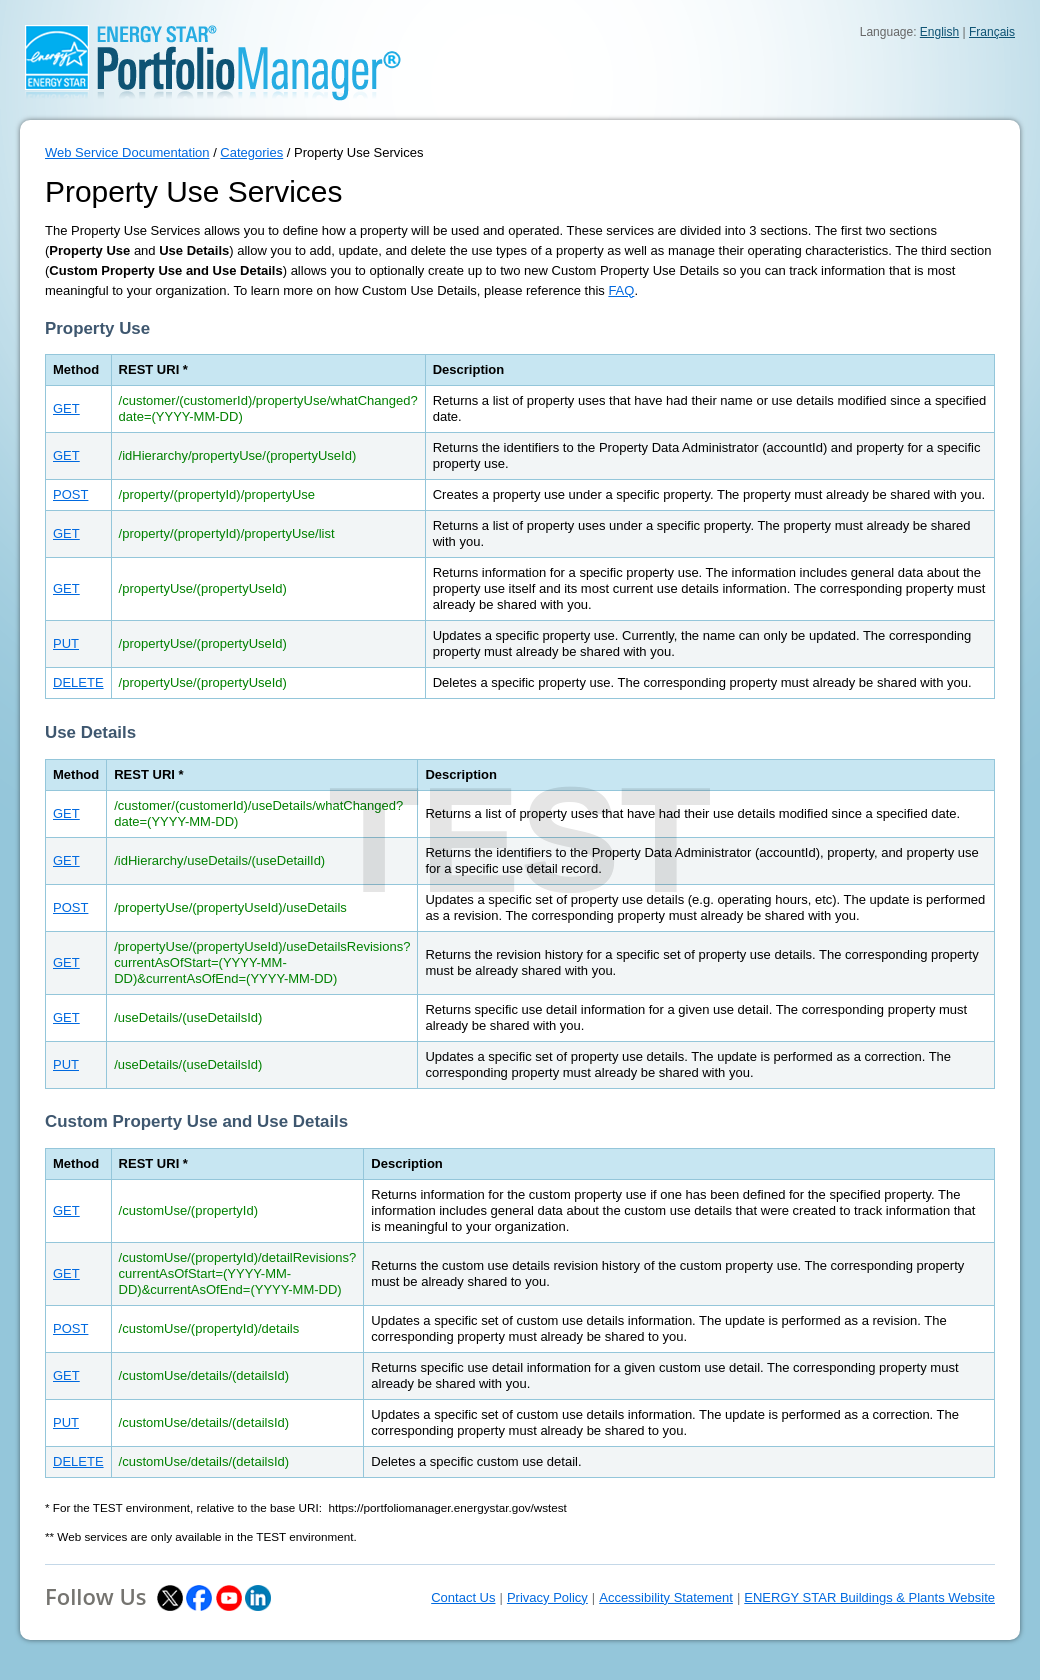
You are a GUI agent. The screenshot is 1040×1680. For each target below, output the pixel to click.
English (939, 32)
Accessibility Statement (666, 1597)
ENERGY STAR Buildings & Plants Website (869, 1597)
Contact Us (463, 1597)
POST (70, 494)
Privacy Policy (547, 1597)
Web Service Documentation (127, 152)
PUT (66, 643)
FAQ (621, 290)
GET (66, 408)
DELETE (78, 682)
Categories (251, 152)
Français (992, 32)
